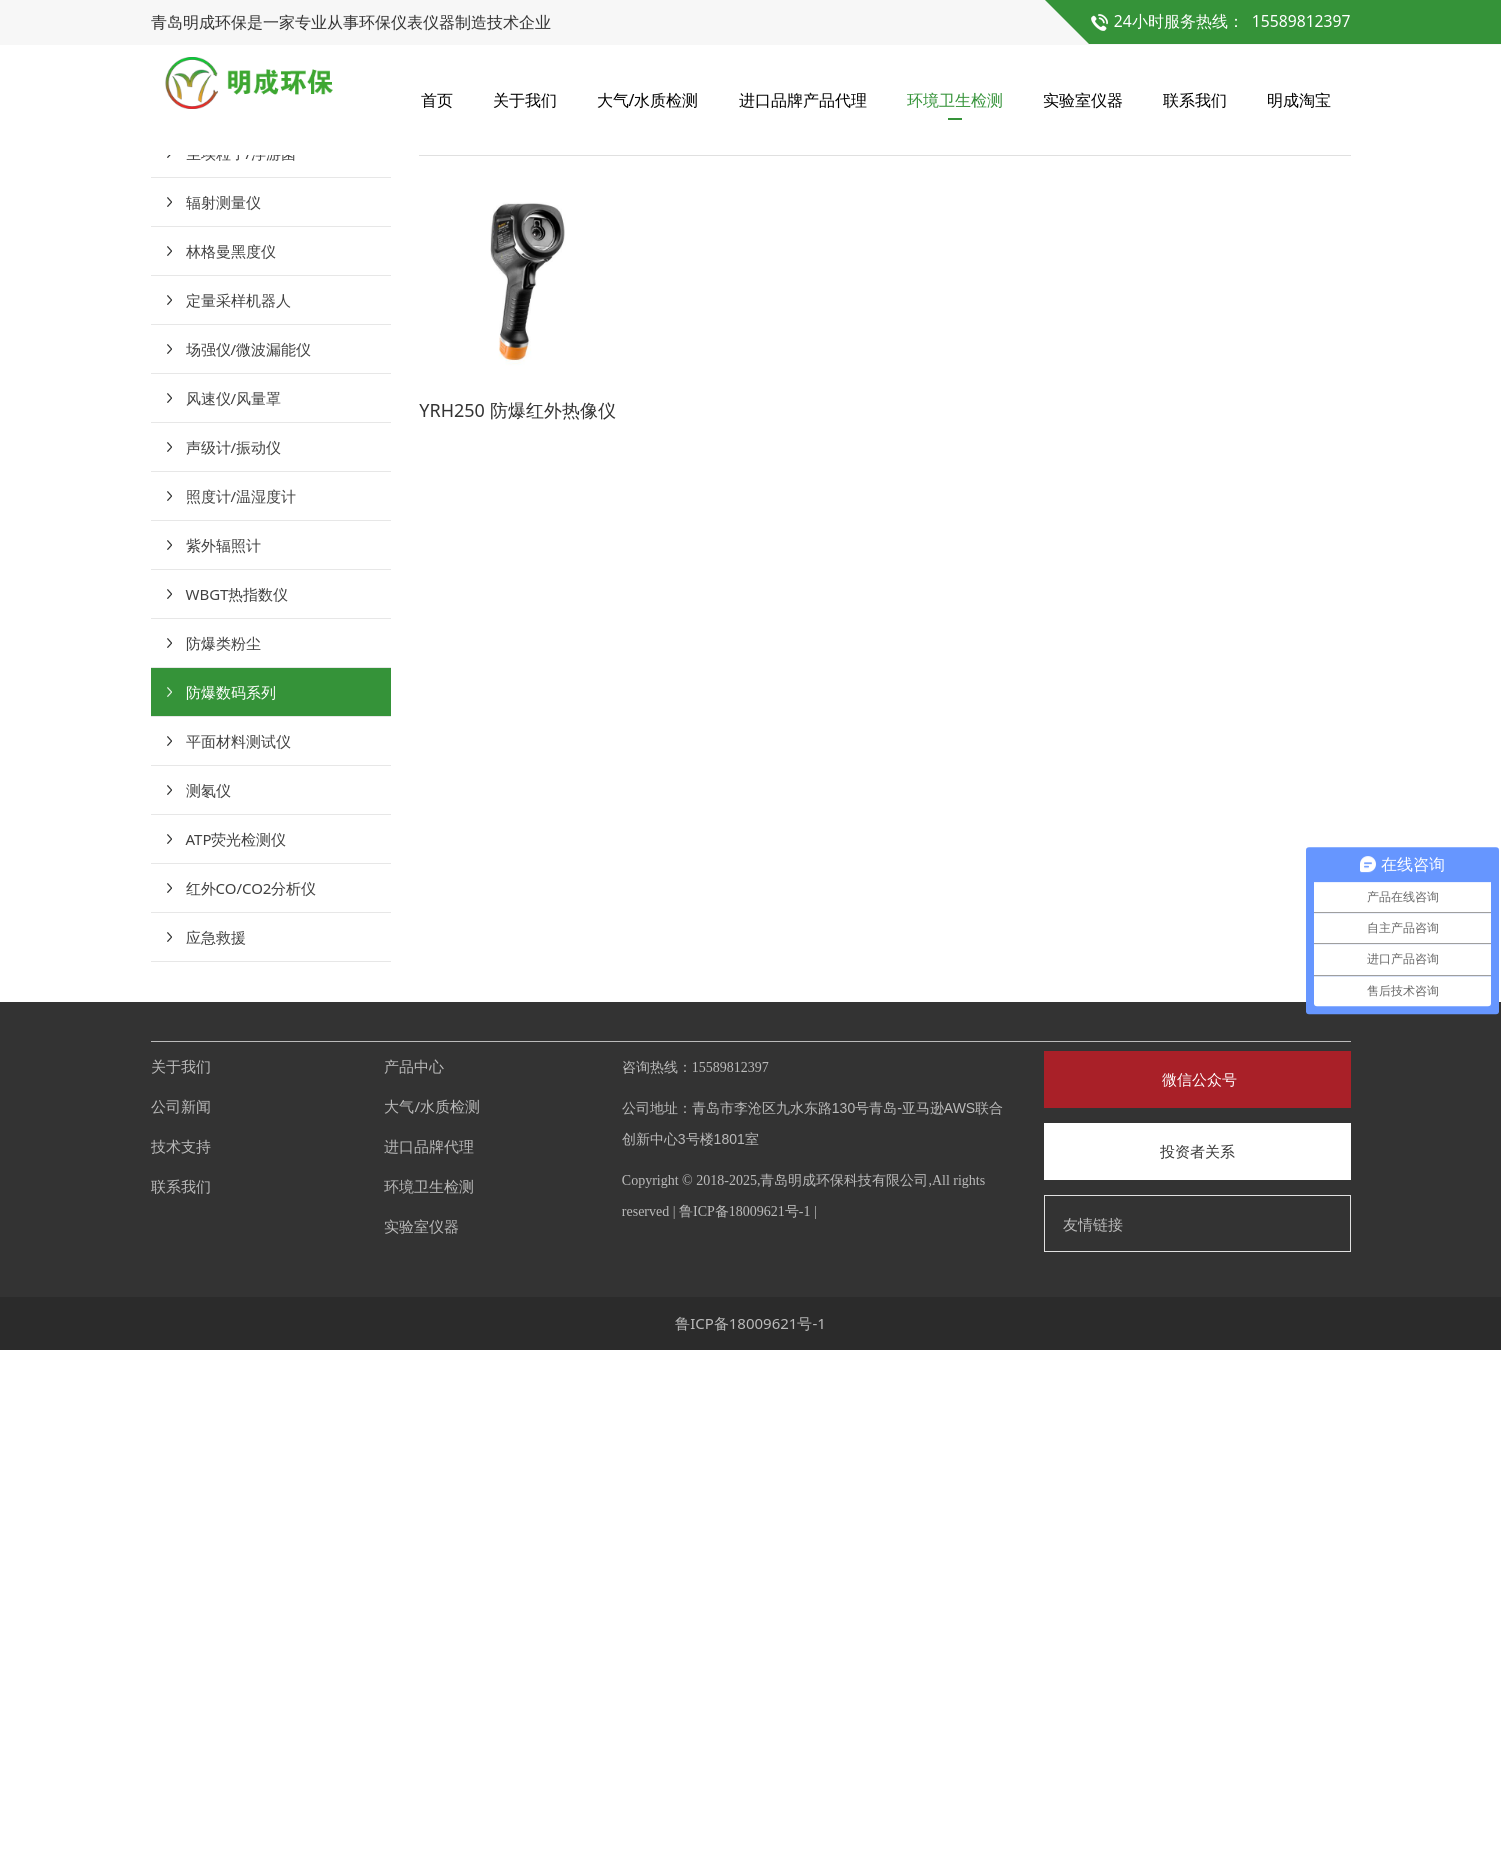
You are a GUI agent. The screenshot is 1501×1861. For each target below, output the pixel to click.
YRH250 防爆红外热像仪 (517, 921)
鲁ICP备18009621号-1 (744, 1723)
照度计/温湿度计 (241, 1008)
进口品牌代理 (429, 1658)
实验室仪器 (1083, 100)
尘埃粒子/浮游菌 (241, 665)
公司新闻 (181, 1618)
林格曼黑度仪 (231, 763)
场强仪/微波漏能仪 (249, 861)
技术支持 (181, 1658)
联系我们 (1195, 100)
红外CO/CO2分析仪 (251, 1400)
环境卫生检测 (955, 100)
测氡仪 (208, 1302)
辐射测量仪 (223, 714)
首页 (437, 100)
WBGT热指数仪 (237, 1106)
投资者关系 (1197, 1663)
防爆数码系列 (231, 1204)
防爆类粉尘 (223, 1155)
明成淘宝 (1299, 100)
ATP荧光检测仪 (236, 1351)
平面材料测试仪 (238, 1253)
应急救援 (216, 1449)
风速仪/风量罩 (234, 910)
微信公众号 (1197, 1591)
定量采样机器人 (238, 812)
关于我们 (525, 100)
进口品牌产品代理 (803, 100)
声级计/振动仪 (234, 959)
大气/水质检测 (648, 100)
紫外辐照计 (223, 1057)
